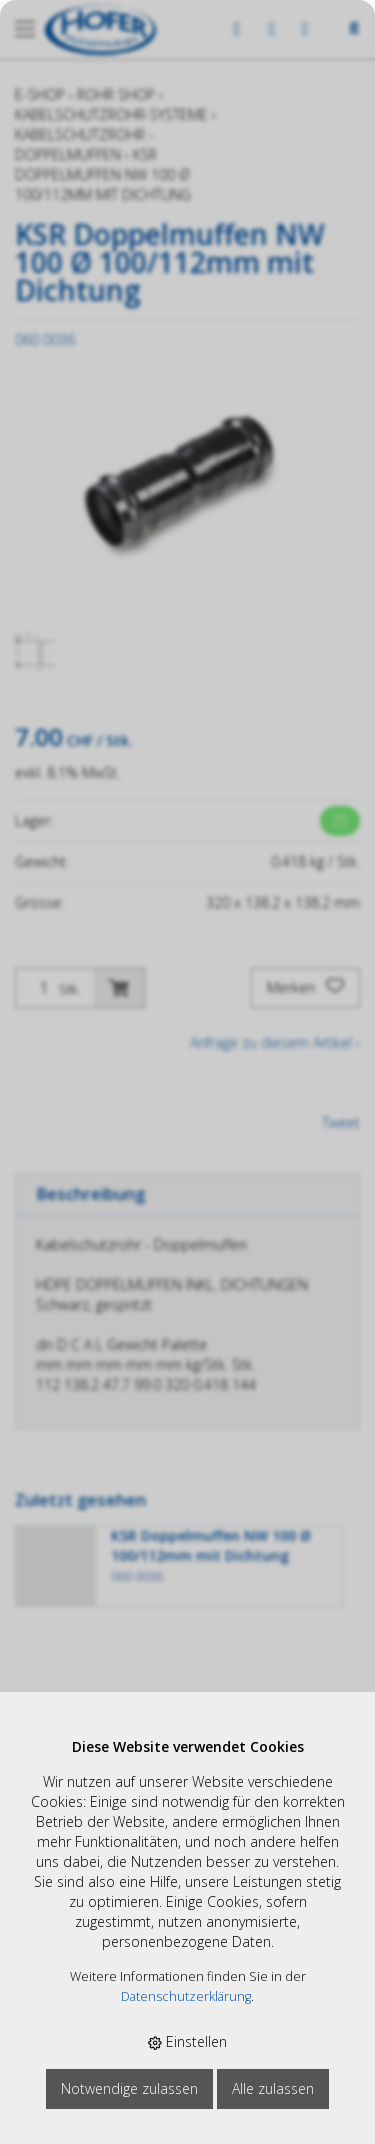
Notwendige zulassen (129, 2088)
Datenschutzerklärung (186, 1996)
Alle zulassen (273, 2088)
